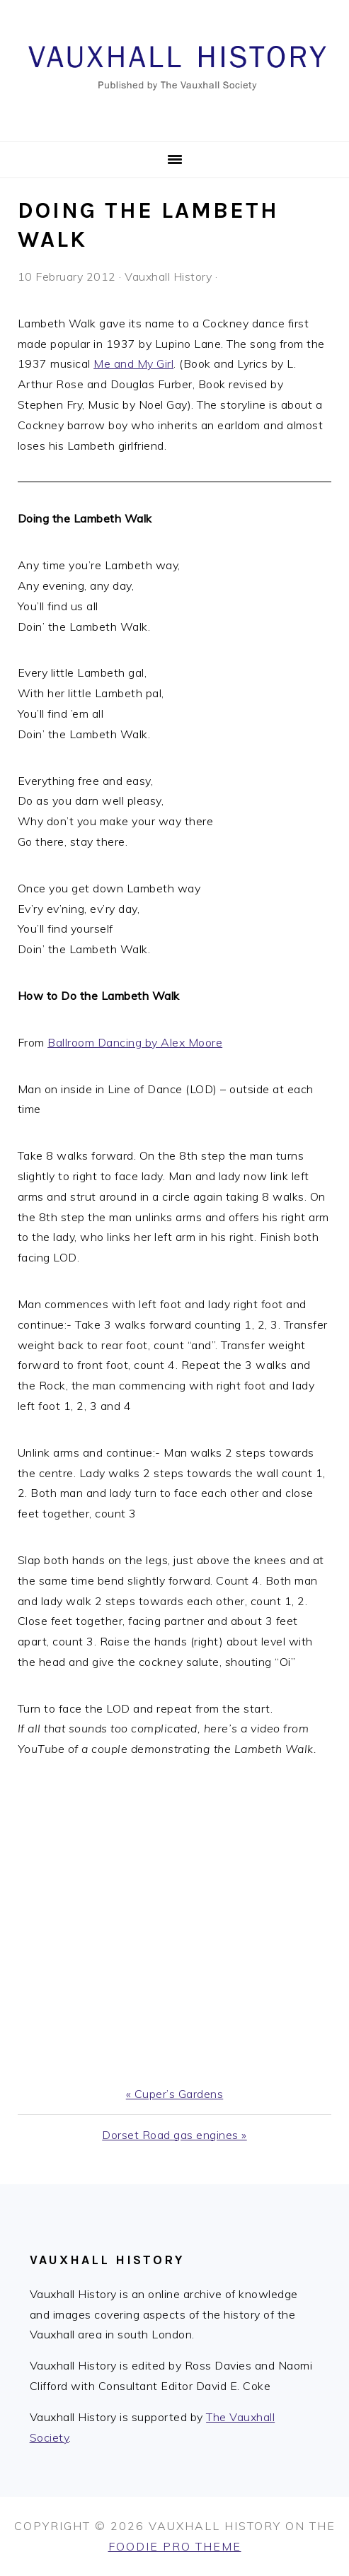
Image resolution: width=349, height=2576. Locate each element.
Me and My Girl (133, 363)
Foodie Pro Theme (174, 2546)
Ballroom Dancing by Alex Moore (134, 1042)
